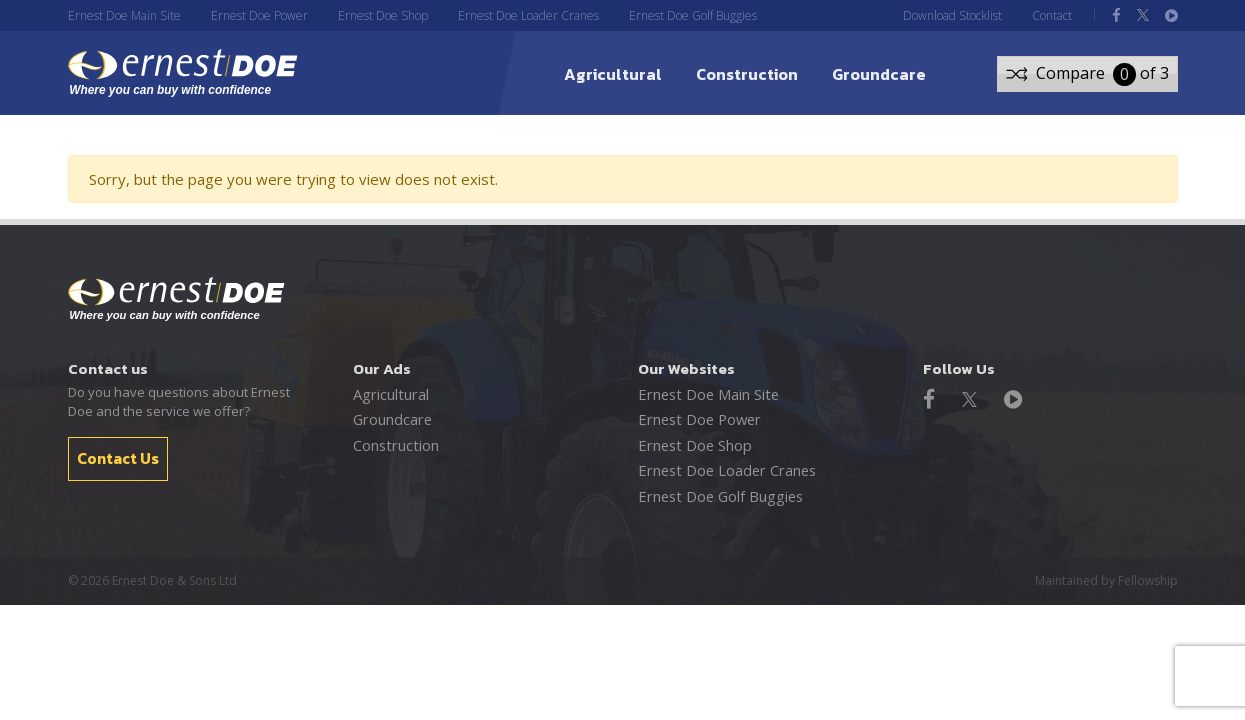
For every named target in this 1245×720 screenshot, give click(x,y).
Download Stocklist (952, 15)
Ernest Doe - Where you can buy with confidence (176, 299)
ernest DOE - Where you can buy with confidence (191, 73)
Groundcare (879, 74)
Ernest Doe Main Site (124, 15)
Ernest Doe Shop (383, 15)
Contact (1052, 15)
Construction (747, 74)
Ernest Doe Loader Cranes (528, 15)
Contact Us (118, 456)
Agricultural (613, 74)
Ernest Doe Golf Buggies (693, 15)
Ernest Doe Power (259, 15)
